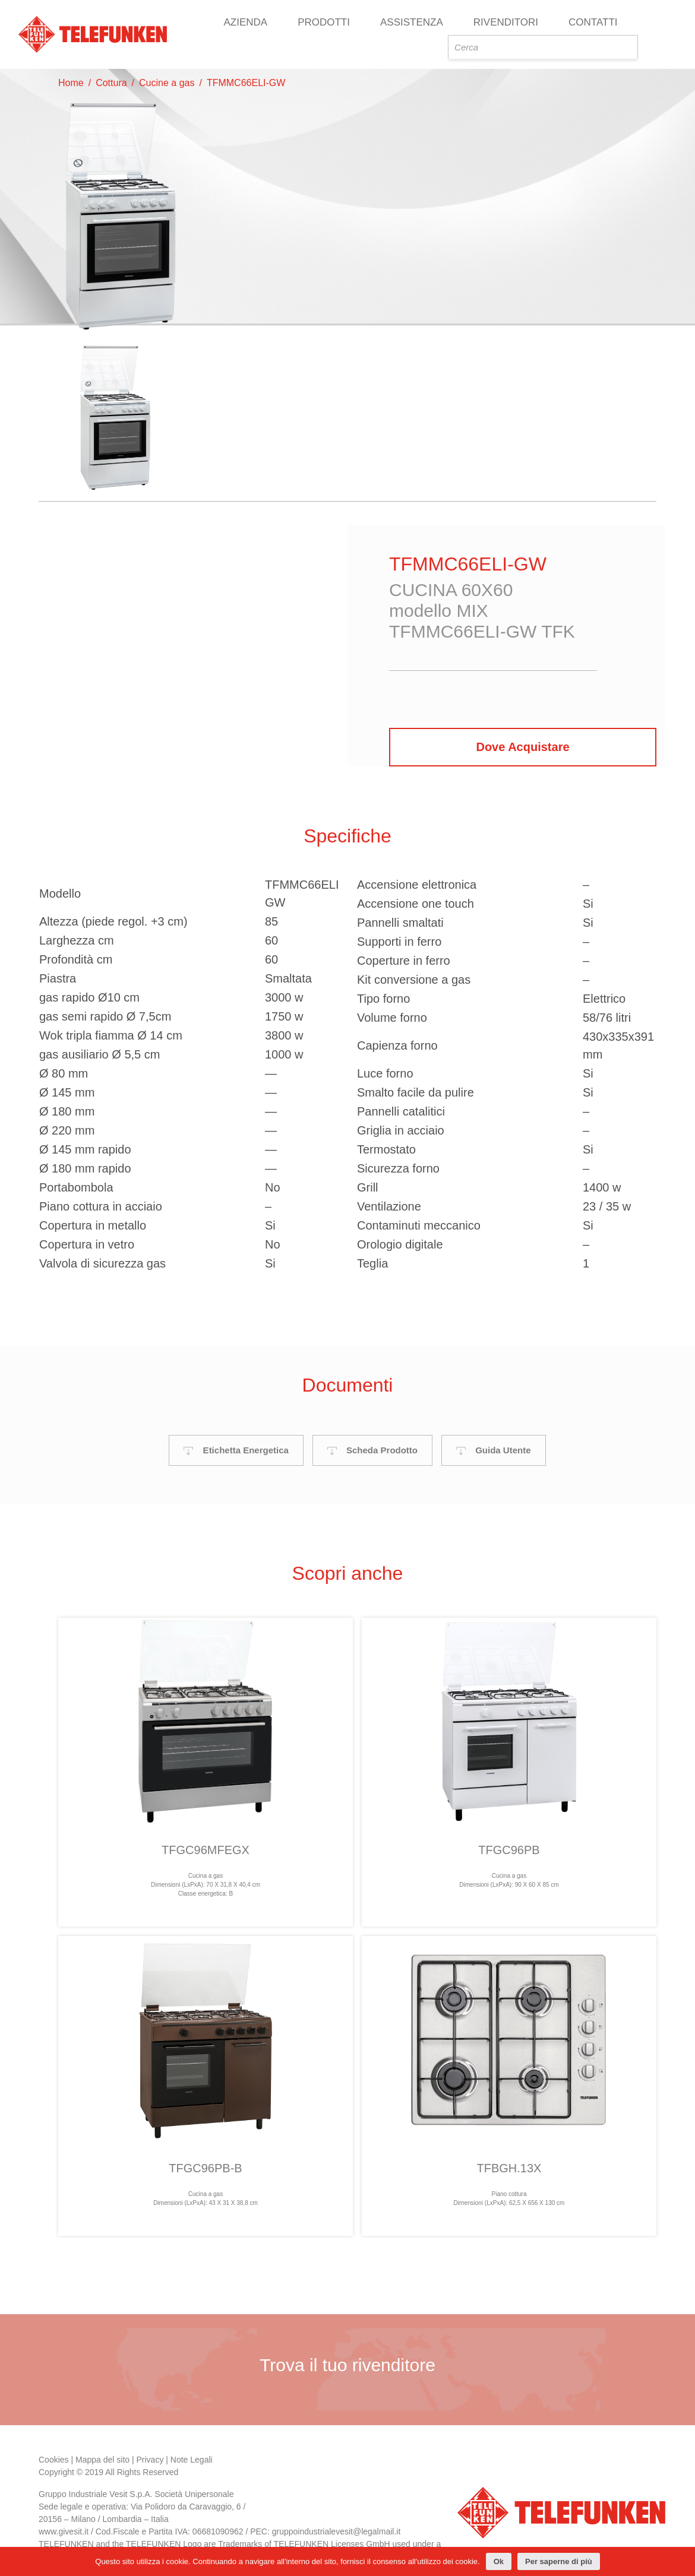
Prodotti (324, 22)
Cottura (111, 83)
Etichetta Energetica (236, 1444)
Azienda (245, 22)
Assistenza (411, 22)
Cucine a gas (166, 83)
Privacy (150, 2453)
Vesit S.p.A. (130, 2488)
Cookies (54, 2453)
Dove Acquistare (522, 746)
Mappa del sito (102, 2453)
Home (71, 83)
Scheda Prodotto (372, 1444)
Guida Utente (493, 1444)
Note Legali (191, 2453)
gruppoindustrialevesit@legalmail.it (336, 2525)
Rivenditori (505, 22)
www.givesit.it (64, 2525)
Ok (499, 2561)
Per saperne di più (558, 2561)
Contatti (592, 22)
